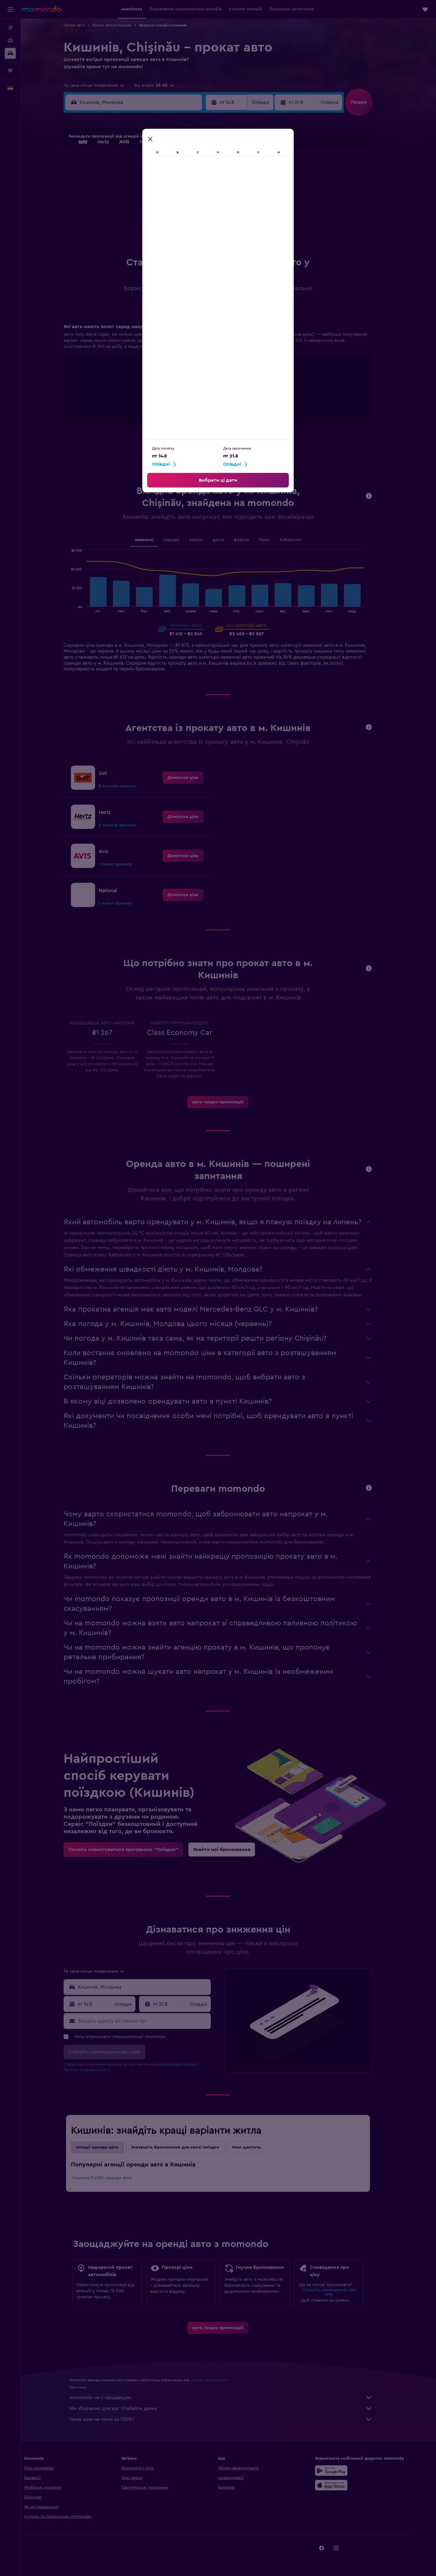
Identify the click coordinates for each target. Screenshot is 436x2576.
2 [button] (208, 159)
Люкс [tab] (274, 540)
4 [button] (135, 173)
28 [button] (179, 217)
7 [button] (179, 173)
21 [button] (179, 202)
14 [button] (179, 188)
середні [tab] (181, 540)
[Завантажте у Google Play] (349, 2470)
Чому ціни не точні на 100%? (231, 2419)
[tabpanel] (228, 379)
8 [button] (193, 173)
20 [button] (164, 202)
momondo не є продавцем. (231, 2397)
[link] (193, 778)
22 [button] (193, 202)
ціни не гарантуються (220, 2380)
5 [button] (150, 173)
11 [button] (135, 188)
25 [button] (135, 217)
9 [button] (208, 173)
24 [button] (121, 217)
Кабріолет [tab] (301, 540)
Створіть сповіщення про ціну (339, 2292)
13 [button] (164, 188)
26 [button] (150, 217)
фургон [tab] (251, 540)
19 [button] (150, 202)
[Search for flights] (10, 28)
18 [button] (135, 202)
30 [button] (208, 217)
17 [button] (121, 202)
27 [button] (164, 217)
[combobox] (104, 85)
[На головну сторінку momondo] (41, 9)
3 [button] (121, 173)
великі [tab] (206, 540)
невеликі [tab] (154, 540)
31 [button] (121, 231)
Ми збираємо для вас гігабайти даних (231, 2408)
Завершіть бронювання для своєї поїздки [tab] (186, 2147)
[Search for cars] (10, 53)
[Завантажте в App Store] (349, 2485)
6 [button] (164, 173)
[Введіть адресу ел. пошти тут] (153, 2021)
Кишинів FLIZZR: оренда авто (112, 2178)
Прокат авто (84, 25)
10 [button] (120, 188)
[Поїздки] (10, 71)
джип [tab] (228, 540)
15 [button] (193, 188)
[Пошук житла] (10, 41)
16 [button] (208, 188)
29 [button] (193, 217)
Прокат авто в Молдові (122, 25)
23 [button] (208, 202)
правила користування (188, 2064)
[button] (10, 9)
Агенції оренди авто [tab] (108, 2147)
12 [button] (150, 188)
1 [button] (193, 159)
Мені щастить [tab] (257, 2147)
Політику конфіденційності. (97, 2070)
